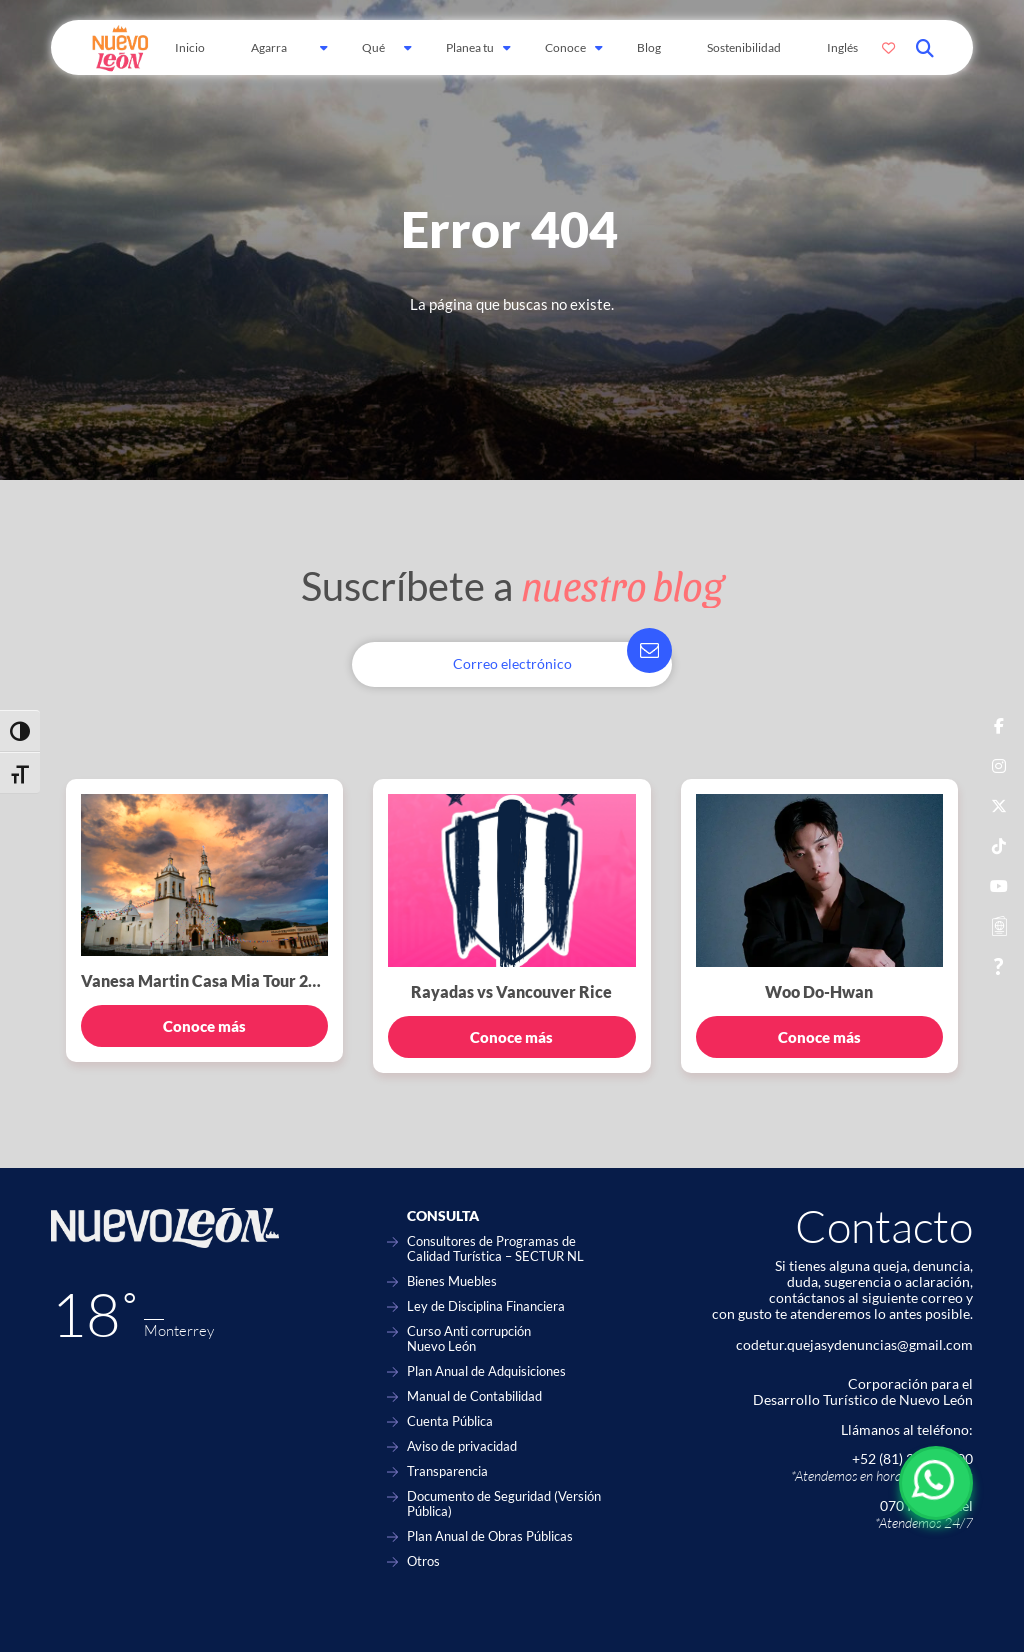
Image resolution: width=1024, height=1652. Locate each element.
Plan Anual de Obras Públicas (490, 1536)
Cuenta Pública (450, 1421)
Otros (423, 1561)
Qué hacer (377, 57)
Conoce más (204, 1026)
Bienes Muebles (452, 1281)
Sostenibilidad (744, 47)
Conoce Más (565, 57)
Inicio (190, 47)
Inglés (842, 47)
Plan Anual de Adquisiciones (486, 1371)
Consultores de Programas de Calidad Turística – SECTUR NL (495, 1249)
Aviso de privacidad (462, 1446)
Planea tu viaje (470, 57)
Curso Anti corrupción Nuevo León (469, 1339)
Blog (649, 47)
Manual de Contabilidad (474, 1396)
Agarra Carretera (276, 57)
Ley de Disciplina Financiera (486, 1306)
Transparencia (447, 1471)
